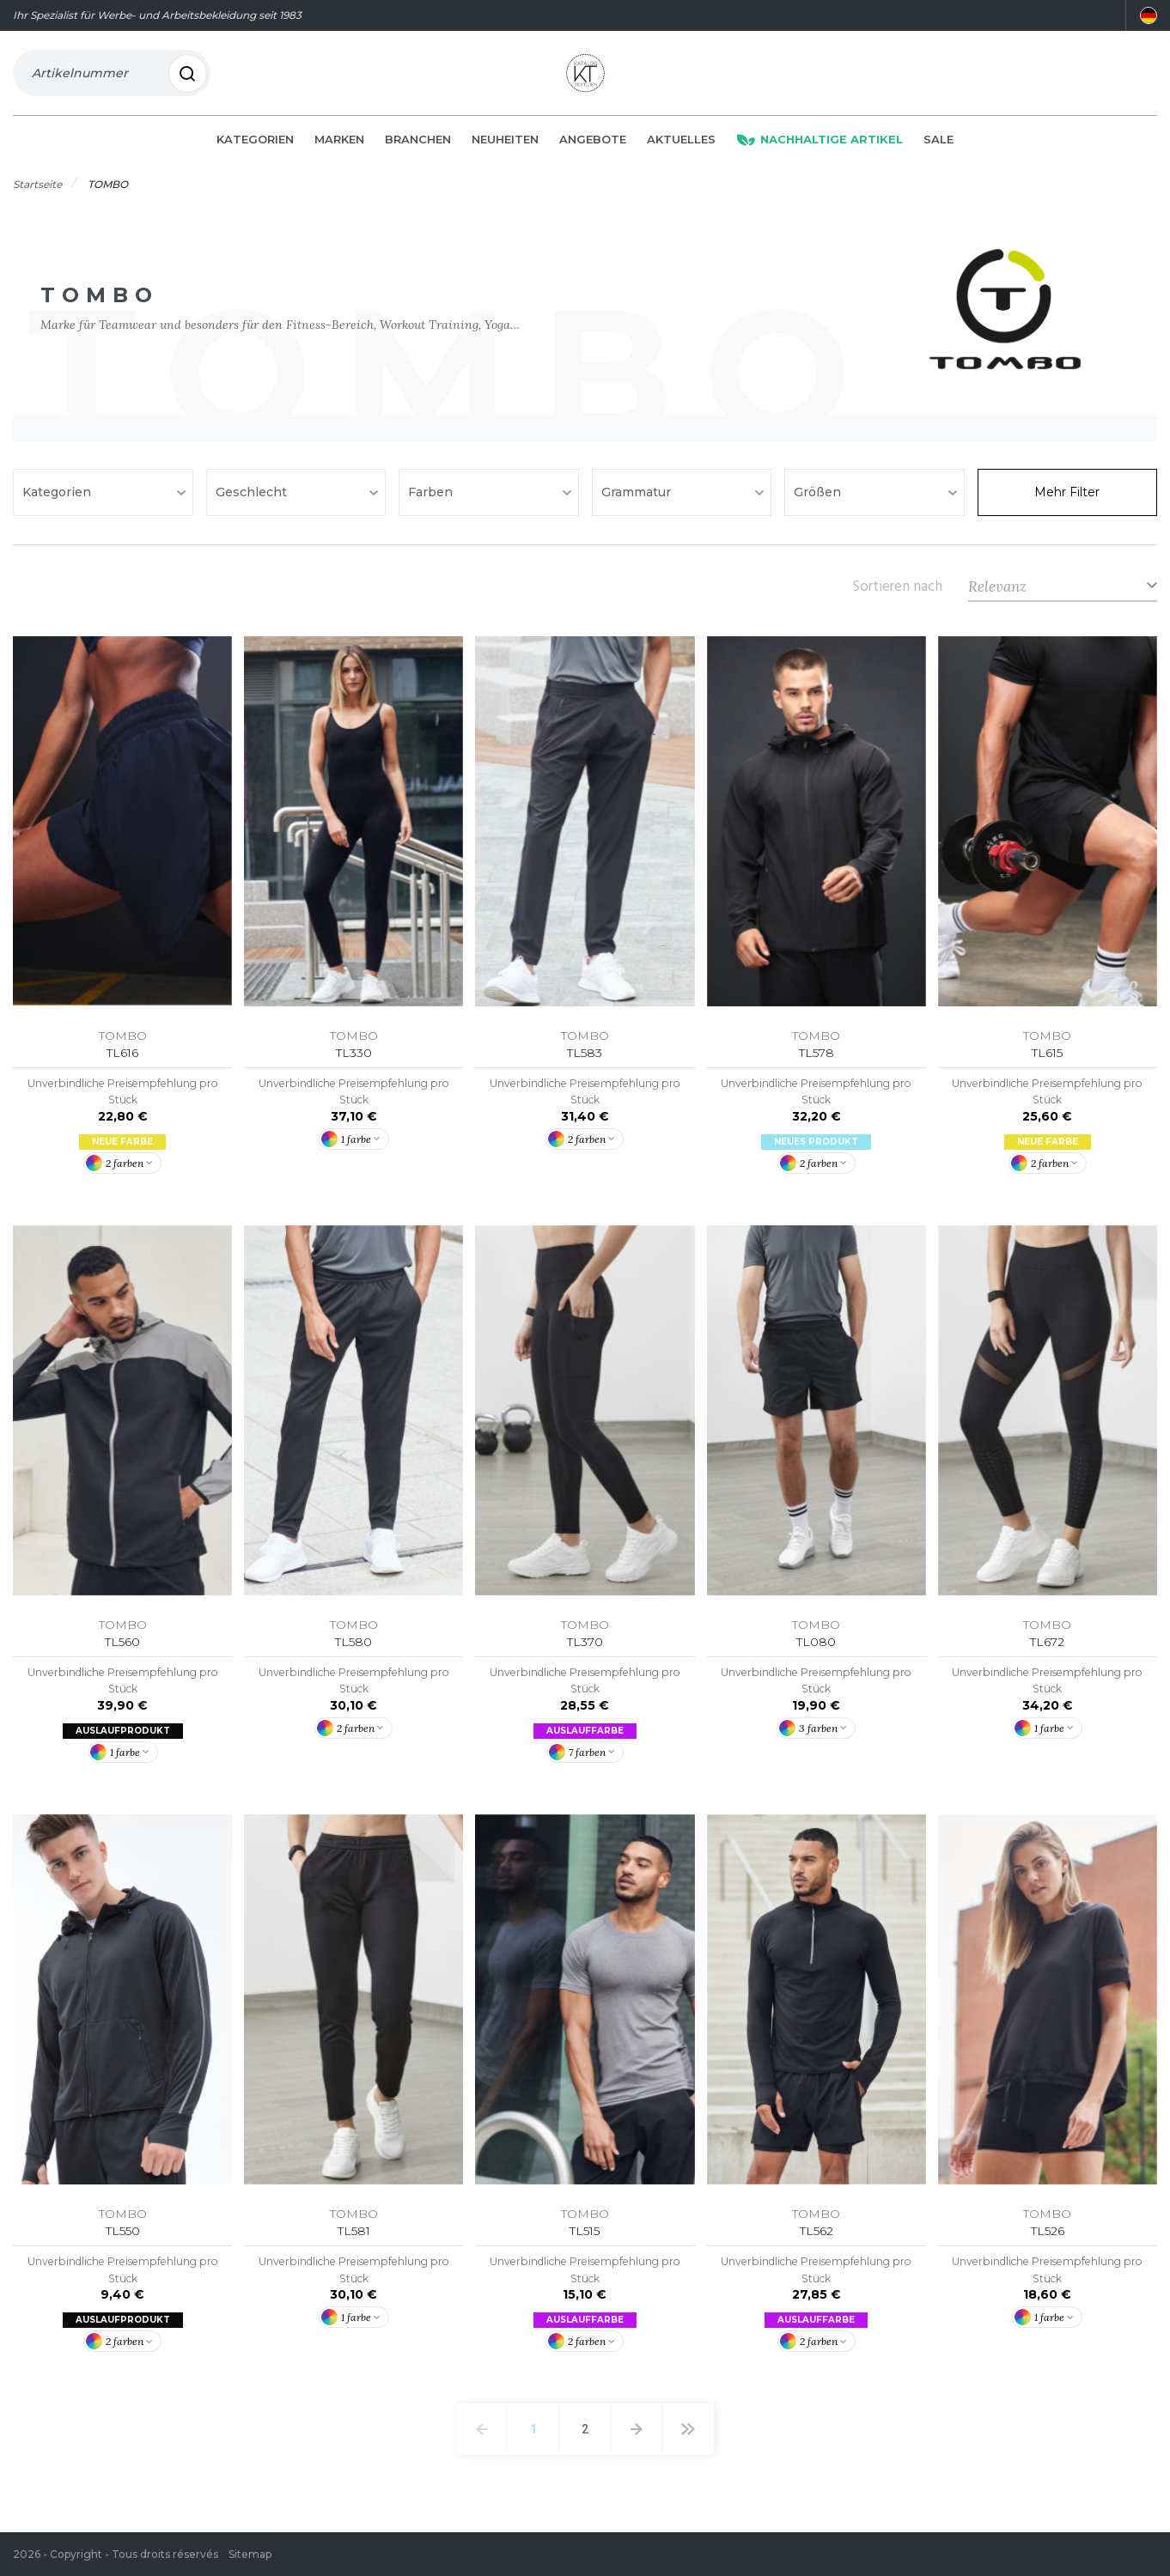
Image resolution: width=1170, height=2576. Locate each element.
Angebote (592, 148)
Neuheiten (505, 148)
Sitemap (250, 2554)
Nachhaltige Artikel (819, 148)
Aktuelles (681, 148)
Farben (432, 500)
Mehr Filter (1067, 500)
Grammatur (637, 500)
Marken (339, 148)
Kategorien (255, 148)
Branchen (418, 148)
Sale (938, 148)
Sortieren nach (897, 594)
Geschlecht (253, 500)
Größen (819, 500)
